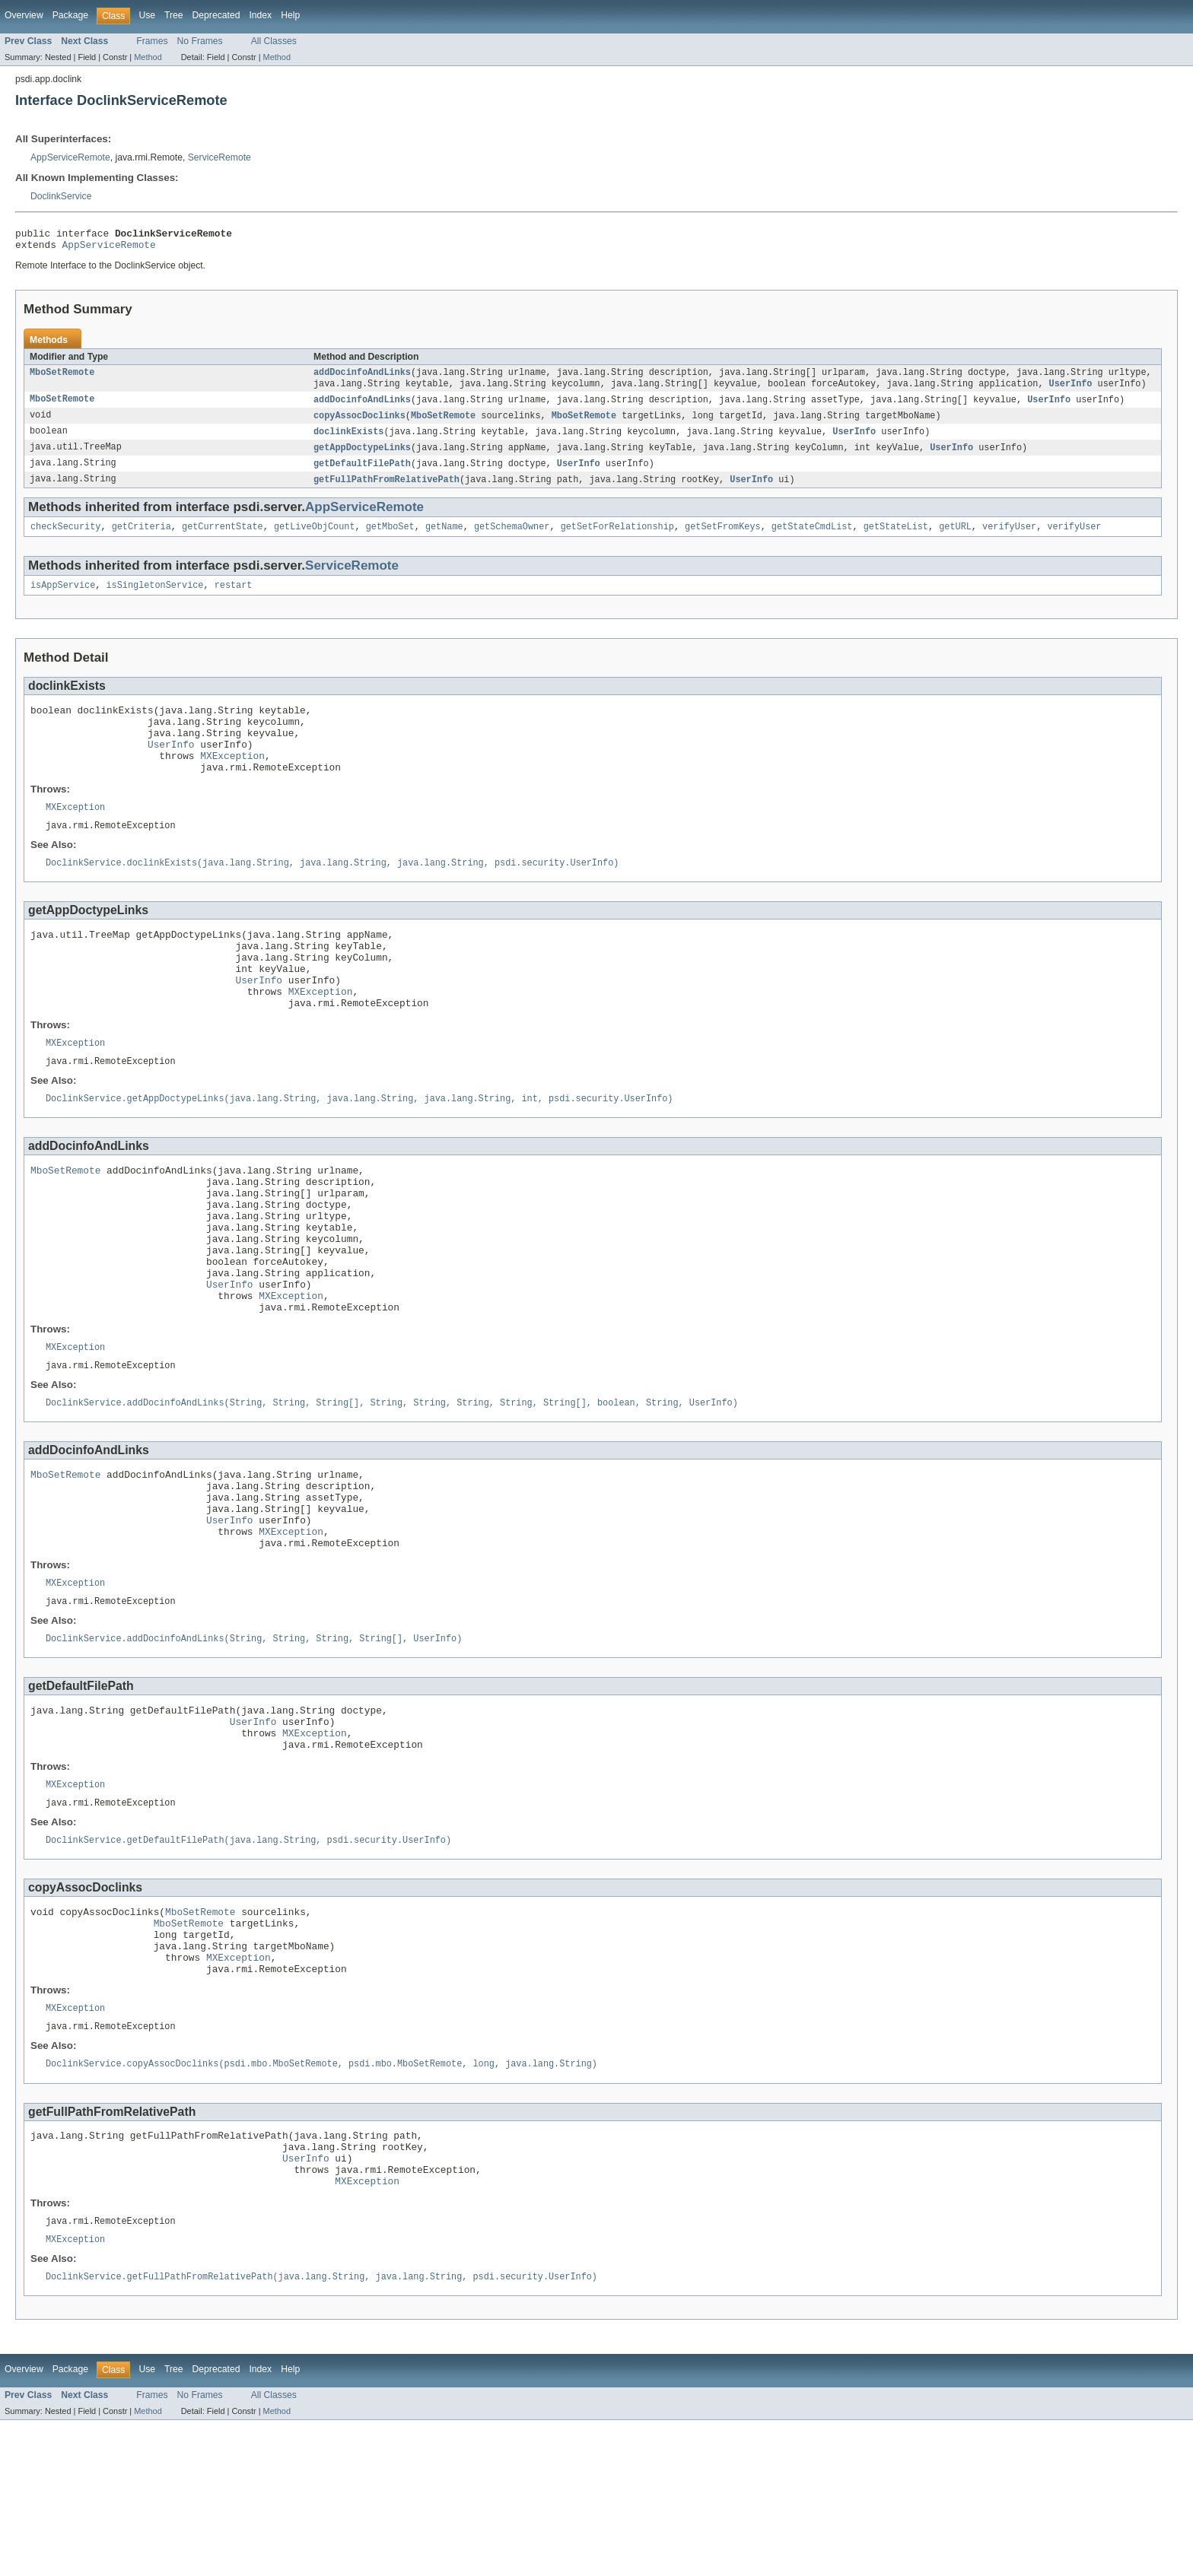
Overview (24, 15)
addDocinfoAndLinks (362, 378)
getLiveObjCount (314, 539)
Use (146, 15)
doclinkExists (348, 440)
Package (70, 15)
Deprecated (216, 15)
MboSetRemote (62, 378)
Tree (173, 15)
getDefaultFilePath (362, 474)
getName (444, 539)
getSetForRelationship (617, 539)
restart (234, 599)
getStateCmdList (812, 539)
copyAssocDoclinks (359, 424)
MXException (232, 781)
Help (290, 15)
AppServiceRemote (70, 157)
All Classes (274, 41)
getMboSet (390, 539)
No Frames (200, 41)
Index (260, 15)
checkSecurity (65, 539)
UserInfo (1070, 390)
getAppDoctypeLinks (362, 457)
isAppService (62, 599)
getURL (955, 539)
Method (147, 57)
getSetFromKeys (723, 539)
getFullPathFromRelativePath (386, 490)
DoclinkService (60, 196)
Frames (151, 41)
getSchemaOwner (512, 539)
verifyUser (1009, 539)
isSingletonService (155, 599)
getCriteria (141, 539)
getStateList (895, 539)
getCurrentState (222, 539)
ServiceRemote (219, 157)
